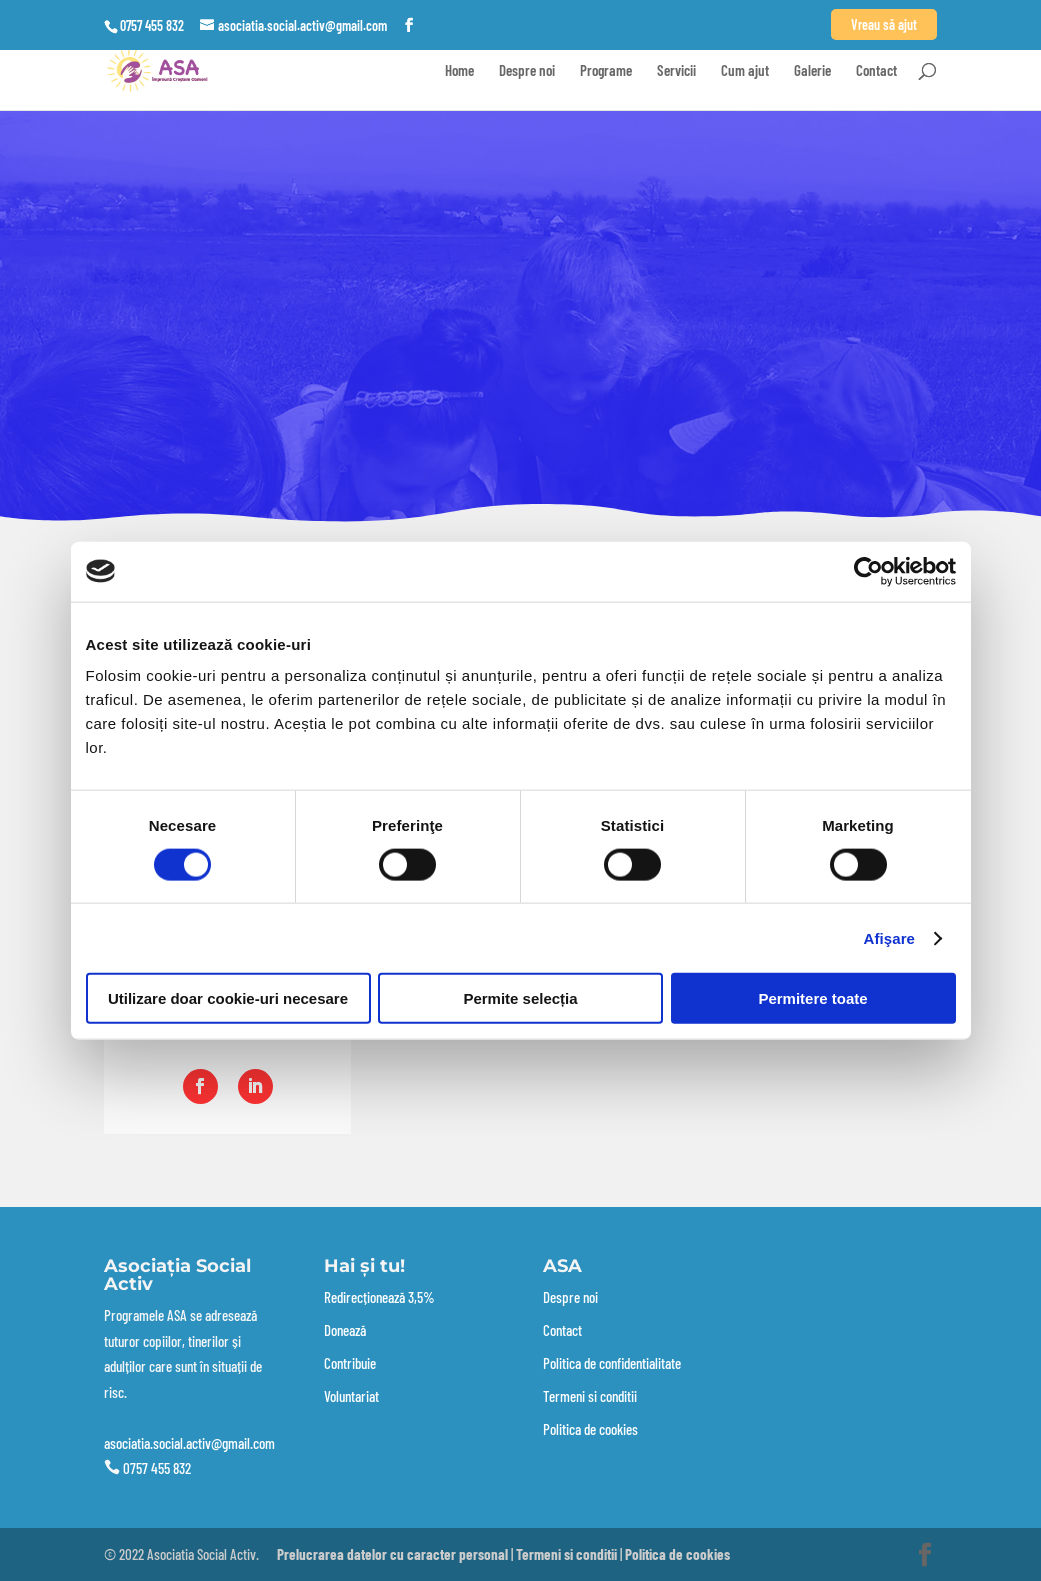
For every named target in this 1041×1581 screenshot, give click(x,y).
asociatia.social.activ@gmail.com (189, 1443)
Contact (876, 71)
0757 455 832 (157, 1468)
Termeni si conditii (590, 1396)
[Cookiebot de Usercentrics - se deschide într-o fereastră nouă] (868, 571)
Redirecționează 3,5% (379, 1297)
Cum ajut (745, 71)
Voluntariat (351, 1396)
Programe (606, 71)
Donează (345, 1330)
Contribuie (350, 1363)
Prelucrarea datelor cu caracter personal (392, 1554)
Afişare (890, 937)
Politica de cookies (590, 1429)
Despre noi (527, 71)
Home (459, 71)
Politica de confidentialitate (612, 1363)
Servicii (676, 71)
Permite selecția (520, 998)
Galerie (812, 71)
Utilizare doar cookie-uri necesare (228, 998)
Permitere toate (812, 998)
